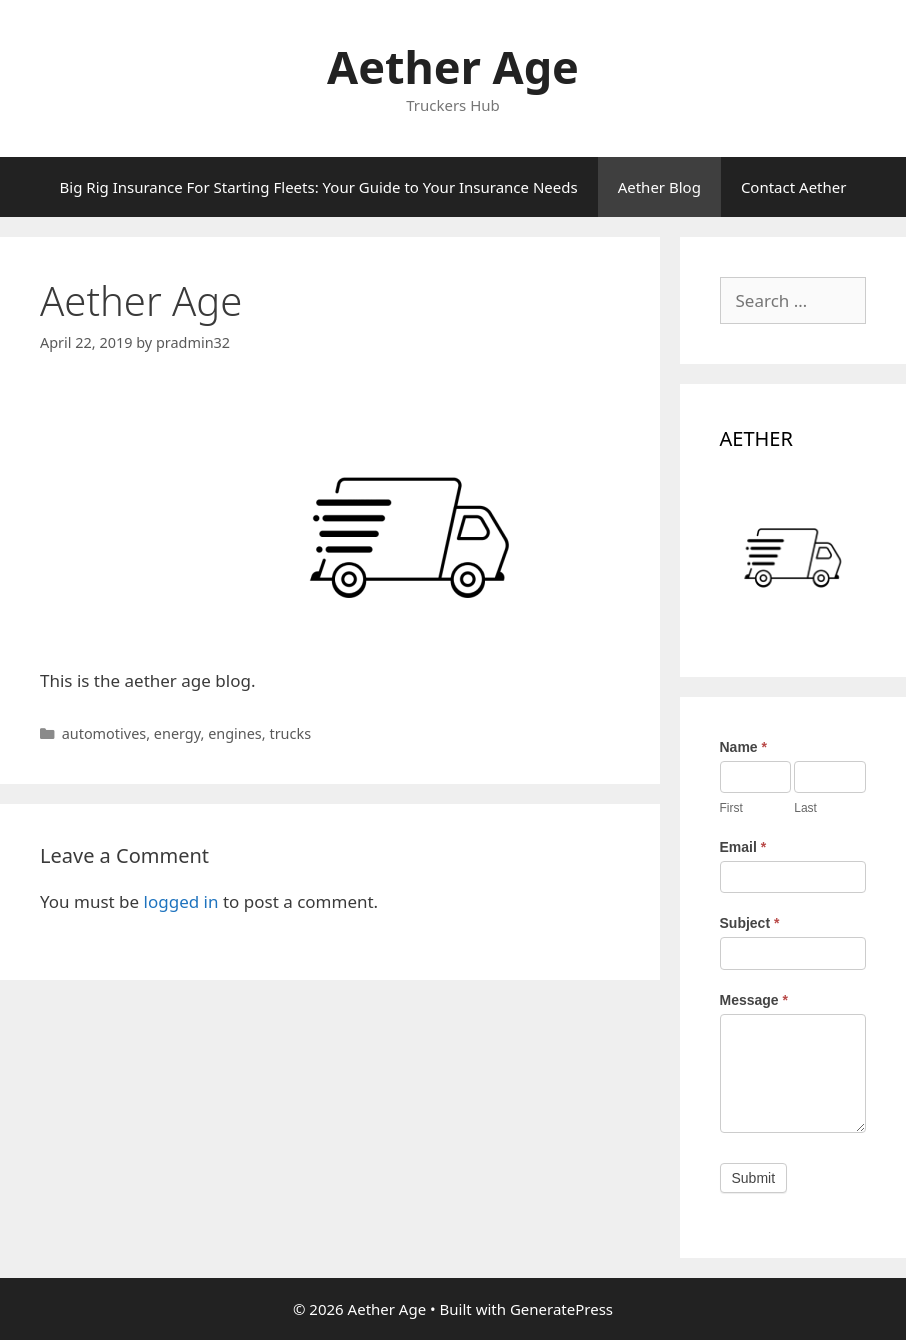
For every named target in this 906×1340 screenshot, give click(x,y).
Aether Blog (659, 187)
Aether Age (453, 66)
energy (177, 733)
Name (743, 747)
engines (235, 733)
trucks (290, 733)
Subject (750, 923)
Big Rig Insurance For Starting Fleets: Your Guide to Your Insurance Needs (319, 187)
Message (754, 1000)
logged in (181, 901)
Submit (754, 1178)
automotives (104, 733)
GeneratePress (561, 1309)
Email (743, 847)
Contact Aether (794, 187)
